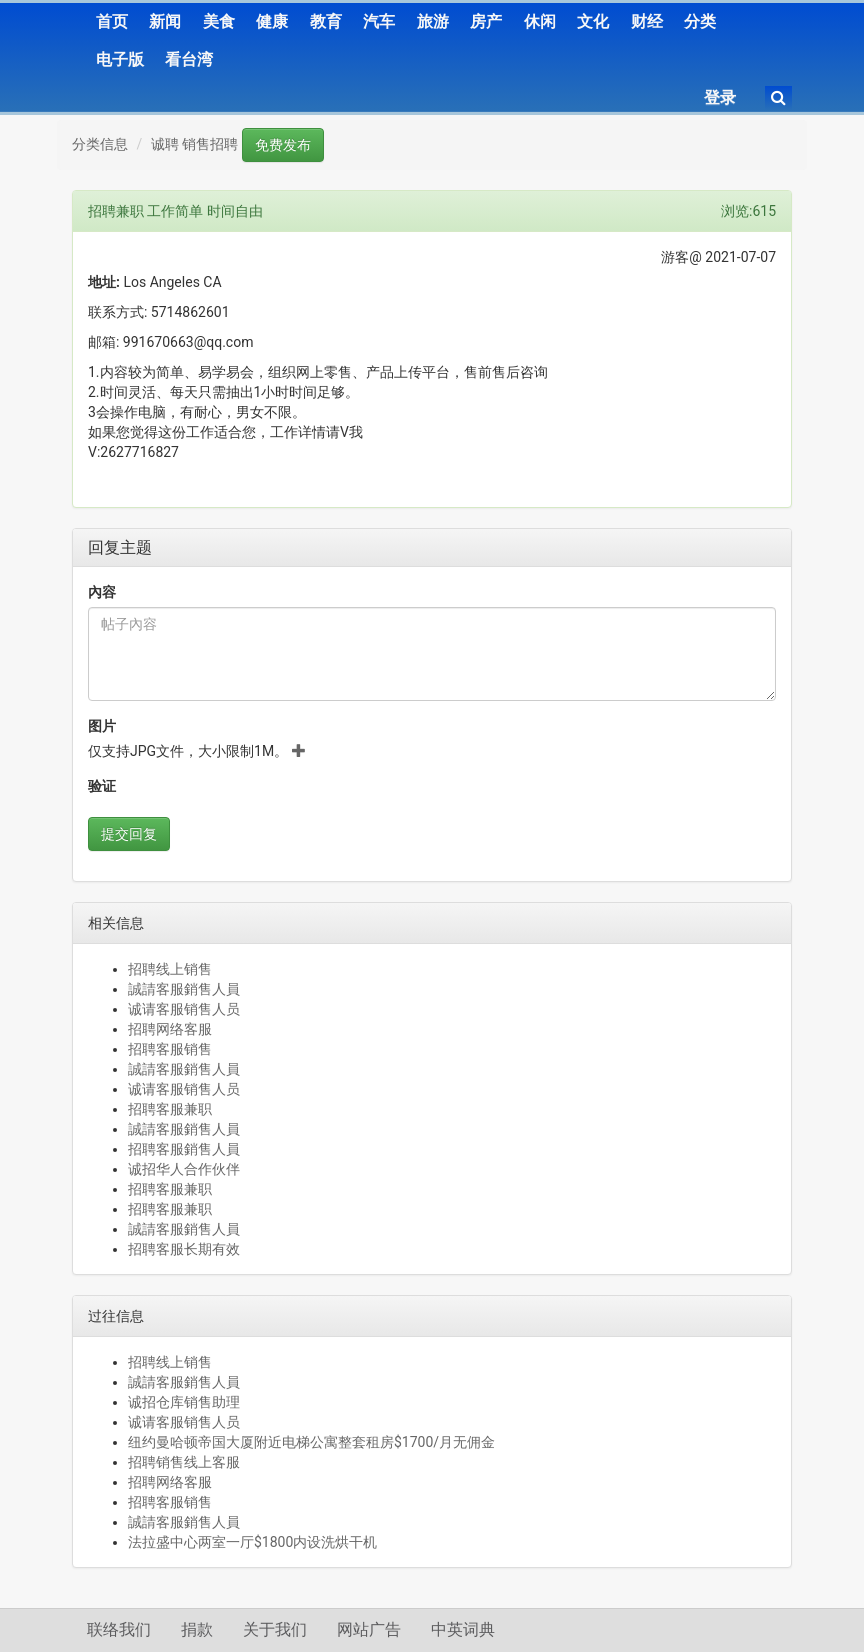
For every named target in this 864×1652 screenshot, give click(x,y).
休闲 (540, 21)
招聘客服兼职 (170, 1109)
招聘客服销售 (170, 1049)
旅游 (433, 21)
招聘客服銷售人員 (184, 1149)
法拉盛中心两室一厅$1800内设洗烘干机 (252, 1542)
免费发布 (283, 145)
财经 (647, 21)
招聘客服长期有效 (184, 1249)
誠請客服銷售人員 (184, 989)
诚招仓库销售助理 (184, 1402)
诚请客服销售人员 (184, 1009)
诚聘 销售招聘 (194, 144)
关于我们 (275, 1629)
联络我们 (119, 1629)
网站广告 (369, 1629)
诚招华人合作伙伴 (184, 1169)
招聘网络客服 (170, 1029)
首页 (112, 21)
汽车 (379, 21)
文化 (593, 21)
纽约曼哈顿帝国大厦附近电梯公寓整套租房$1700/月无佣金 (311, 1442)
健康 (272, 21)
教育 (326, 21)
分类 (700, 21)
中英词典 (463, 1629)
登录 (720, 97)
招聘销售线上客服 (184, 1462)
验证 (102, 786)
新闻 (165, 21)
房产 (486, 21)
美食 (219, 21)
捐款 (197, 1629)
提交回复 (129, 834)
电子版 (120, 59)
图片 (102, 726)
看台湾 (189, 59)
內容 (102, 592)
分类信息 (100, 144)
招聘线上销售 (170, 969)
